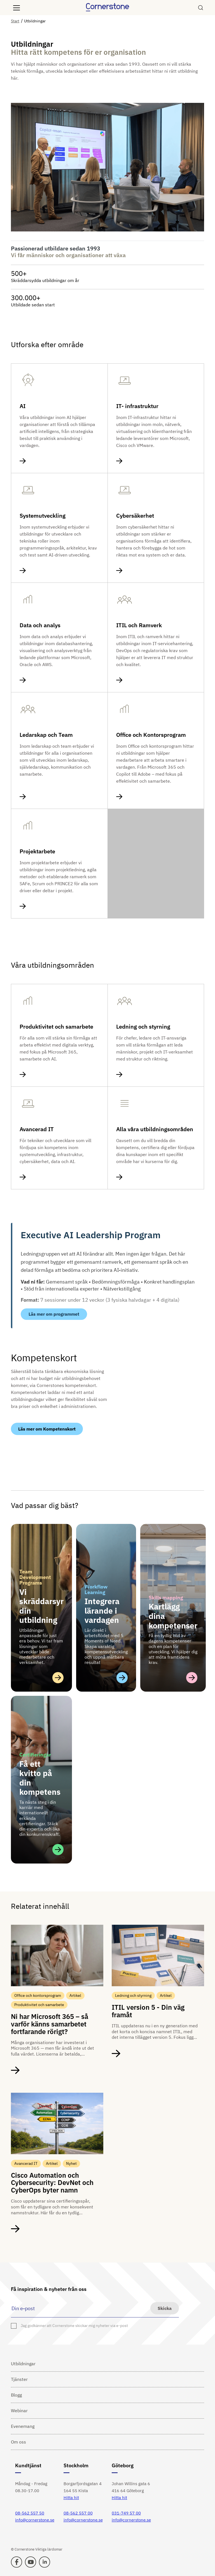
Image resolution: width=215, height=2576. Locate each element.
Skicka (165, 2308)
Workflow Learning (96, 1589)
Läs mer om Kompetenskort (47, 1429)
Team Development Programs (35, 1577)
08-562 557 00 (78, 2513)
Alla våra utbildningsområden (154, 1129)
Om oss (18, 2442)
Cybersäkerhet (135, 515)
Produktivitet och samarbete (56, 1026)
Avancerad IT (37, 1129)
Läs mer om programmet (54, 1314)
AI (22, 406)
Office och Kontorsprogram (151, 734)
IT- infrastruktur (137, 406)
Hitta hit (71, 2497)
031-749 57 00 (126, 2513)
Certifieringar (35, 1754)
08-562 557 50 (29, 2513)
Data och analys (40, 625)
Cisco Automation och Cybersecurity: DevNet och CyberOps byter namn (52, 2183)
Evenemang (22, 2426)
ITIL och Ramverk (139, 625)
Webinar (19, 2410)
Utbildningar (23, 2363)
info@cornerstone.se (34, 2520)
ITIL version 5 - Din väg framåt (148, 2011)
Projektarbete (37, 851)
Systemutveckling (43, 515)
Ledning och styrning (143, 1026)
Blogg (16, 2395)
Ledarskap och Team (46, 734)
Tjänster (19, 2379)
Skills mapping (166, 1597)
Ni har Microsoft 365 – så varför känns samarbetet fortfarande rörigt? (49, 2024)
